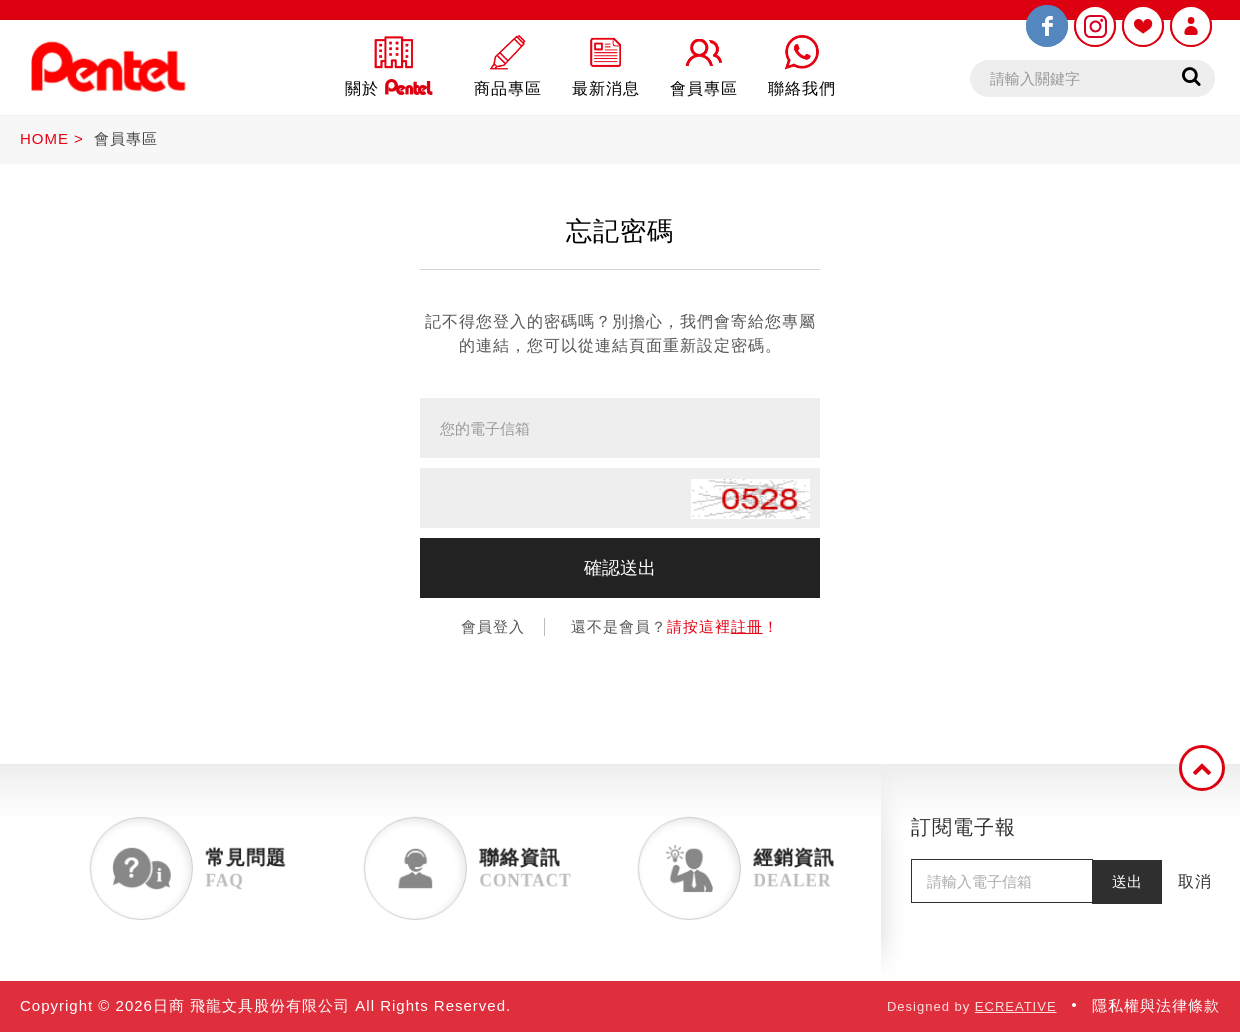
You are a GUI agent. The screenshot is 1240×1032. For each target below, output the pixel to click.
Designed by (972, 1006)
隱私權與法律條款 (1156, 1005)
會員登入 (493, 626)
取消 (1195, 881)
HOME (44, 138)
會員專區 (126, 138)
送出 (1127, 881)
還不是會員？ (675, 626)
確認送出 (620, 568)
